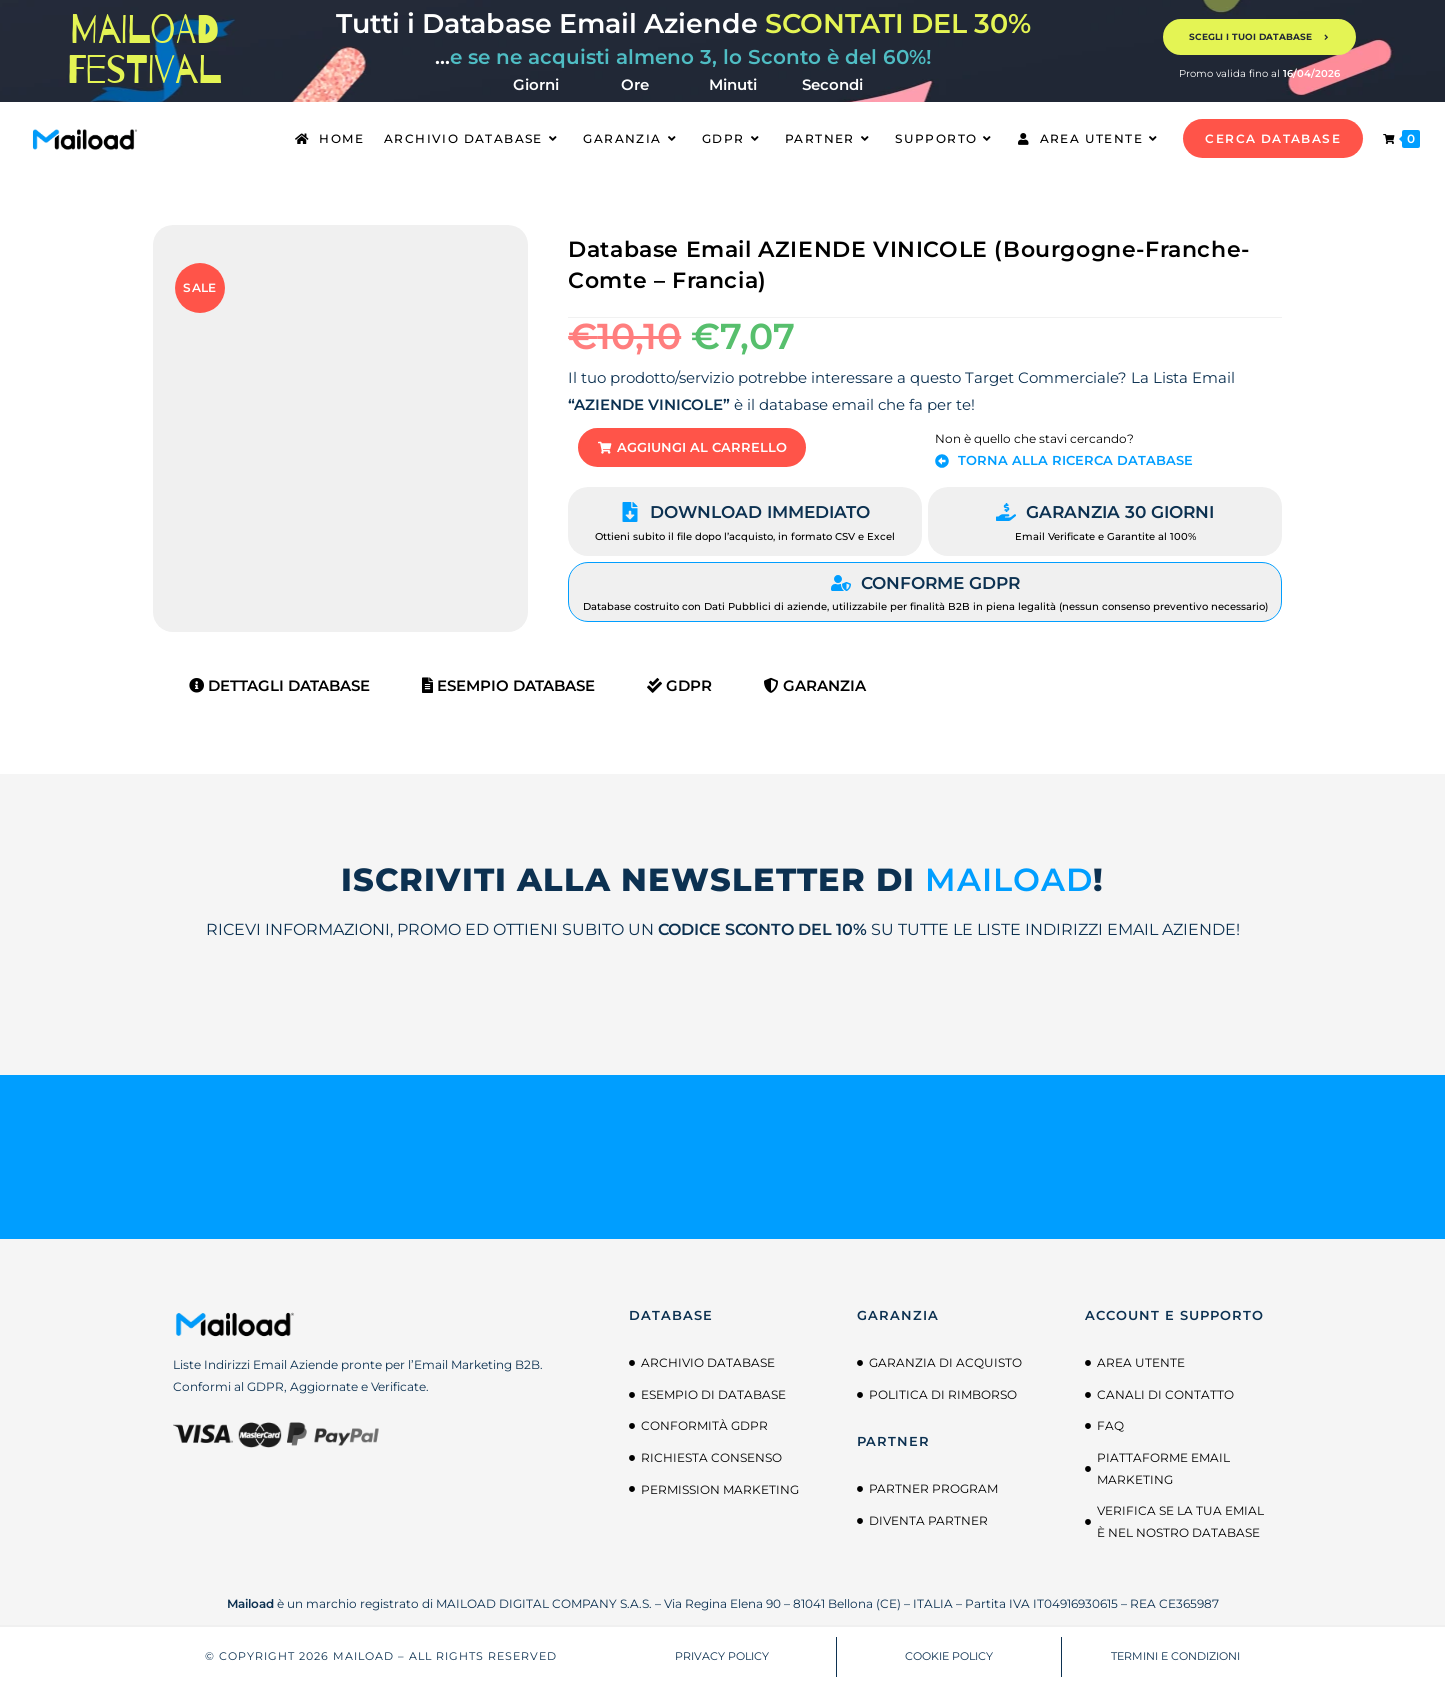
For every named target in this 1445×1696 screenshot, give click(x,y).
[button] (717, 452)
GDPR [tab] (679, 695)
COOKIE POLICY (949, 1666)
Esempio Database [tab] (508, 695)
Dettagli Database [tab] (279, 695)
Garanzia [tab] (815, 695)
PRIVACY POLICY (722, 1666)
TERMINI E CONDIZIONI (1175, 1666)
